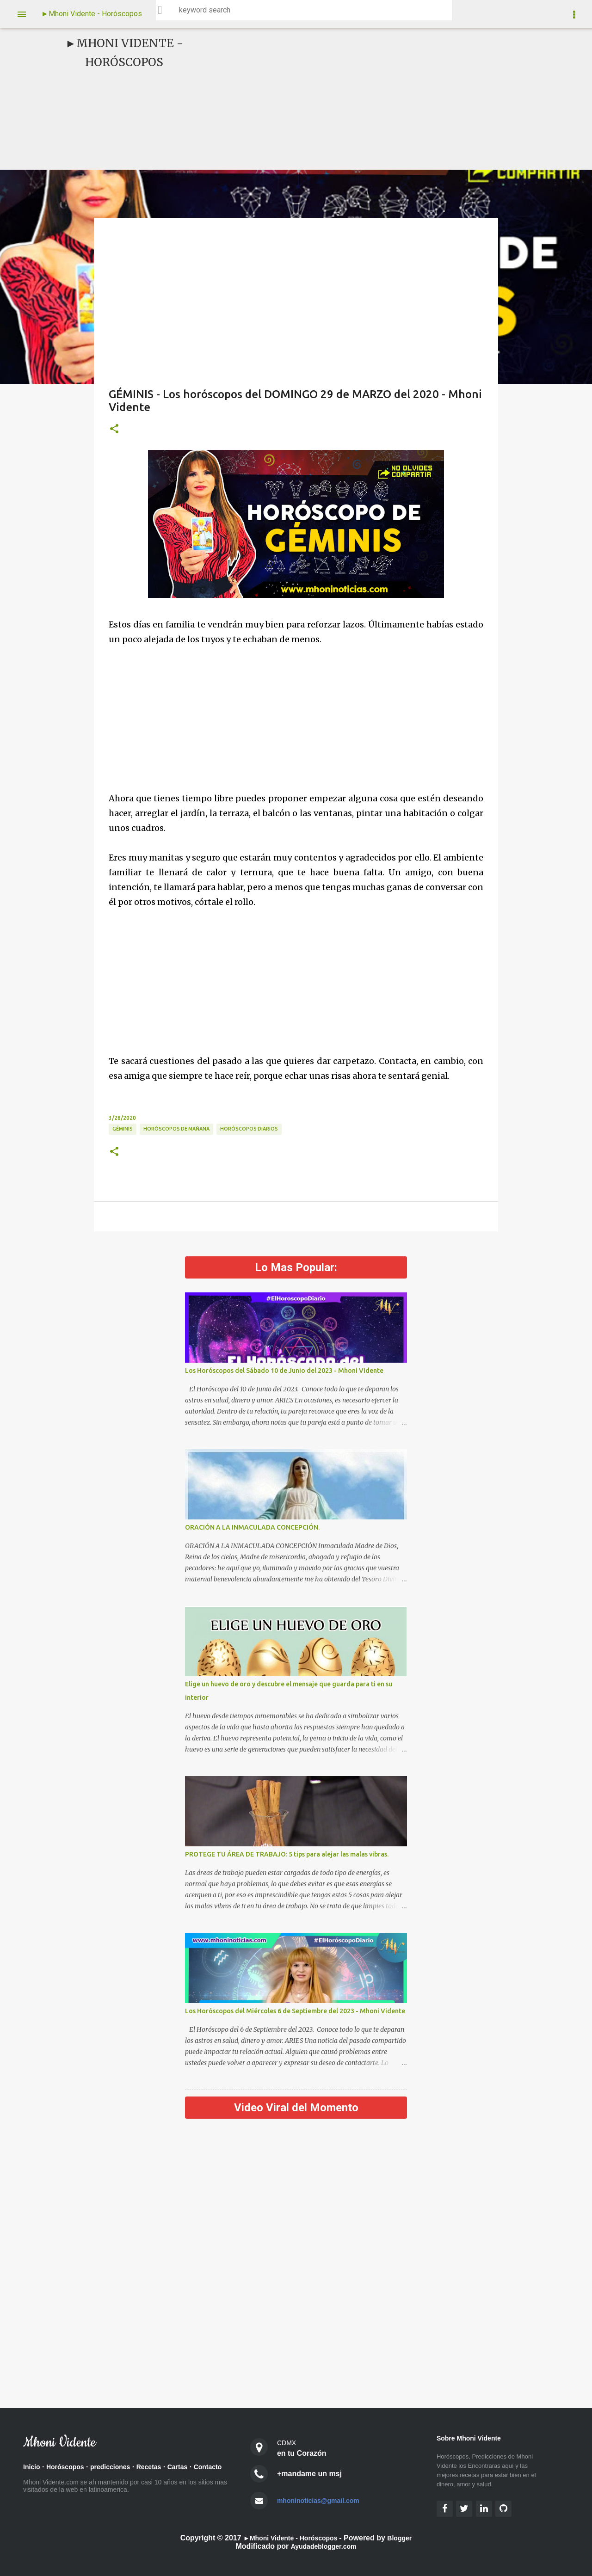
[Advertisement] (368, 99)
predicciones (121, 2467)
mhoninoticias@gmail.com (324, 2500)
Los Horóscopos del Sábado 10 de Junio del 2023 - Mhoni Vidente (284, 1370)
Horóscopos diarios (249, 1128)
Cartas (196, 2467)
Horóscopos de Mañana (176, 1128)
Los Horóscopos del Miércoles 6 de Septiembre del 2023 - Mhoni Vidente (295, 2011)
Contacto (39, 2481)
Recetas (164, 2467)
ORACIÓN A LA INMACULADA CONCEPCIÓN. (252, 1527)
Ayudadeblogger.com (323, 2546)
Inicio (33, 2467)
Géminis (122, 1128)
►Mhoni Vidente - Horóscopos (91, 13)
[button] (114, 429)
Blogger (406, 2538)
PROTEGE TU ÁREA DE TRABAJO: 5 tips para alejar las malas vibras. (286, 1854)
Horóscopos (70, 2467)
